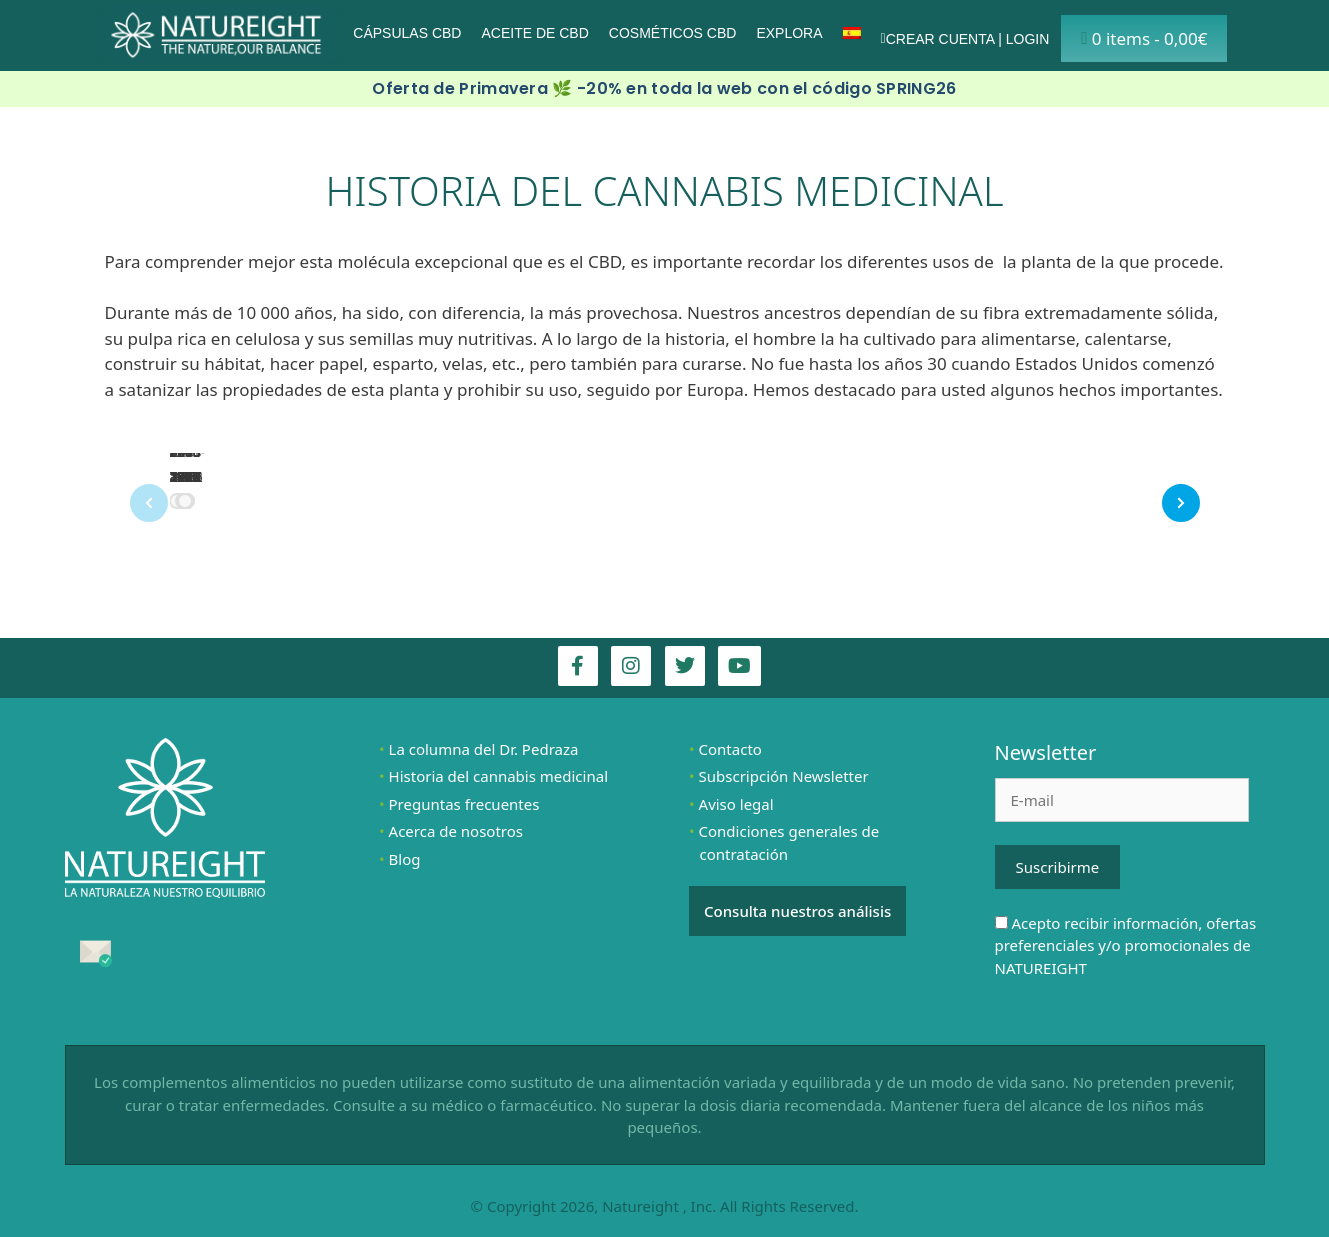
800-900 (184, 464)
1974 (185, 476)
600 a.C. (181, 464)
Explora (789, 33)
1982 (185, 476)
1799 (185, 476)
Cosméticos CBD (673, 33)
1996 (185, 476)
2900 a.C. (185, 464)
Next (1199, 498)
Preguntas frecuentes (464, 804)
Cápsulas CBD (407, 33)
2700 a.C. (185, 464)
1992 (185, 476)
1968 (185, 476)
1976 (185, 476)
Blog (405, 859)
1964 (185, 476)
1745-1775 (187, 464)
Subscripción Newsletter (784, 776)
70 (178, 476)
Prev (131, 507)
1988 (185, 476)
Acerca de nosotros (456, 831)
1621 (185, 476)
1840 (185, 476)
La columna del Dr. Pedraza (484, 749)
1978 (185, 476)
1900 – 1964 (185, 451)
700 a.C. (181, 464)
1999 (185, 476)
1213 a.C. (185, 464)
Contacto (730, 749)
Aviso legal (736, 804)
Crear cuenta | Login (965, 39)
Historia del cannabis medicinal (498, 776)
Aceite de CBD (534, 33)
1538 (185, 476)
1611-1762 (187, 464)
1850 (185, 476)
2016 (185, 476)
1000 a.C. (185, 464)
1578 (185, 476)
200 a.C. (181, 464)
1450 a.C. (185, 464)
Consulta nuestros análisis (797, 911)
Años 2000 (186, 464)
